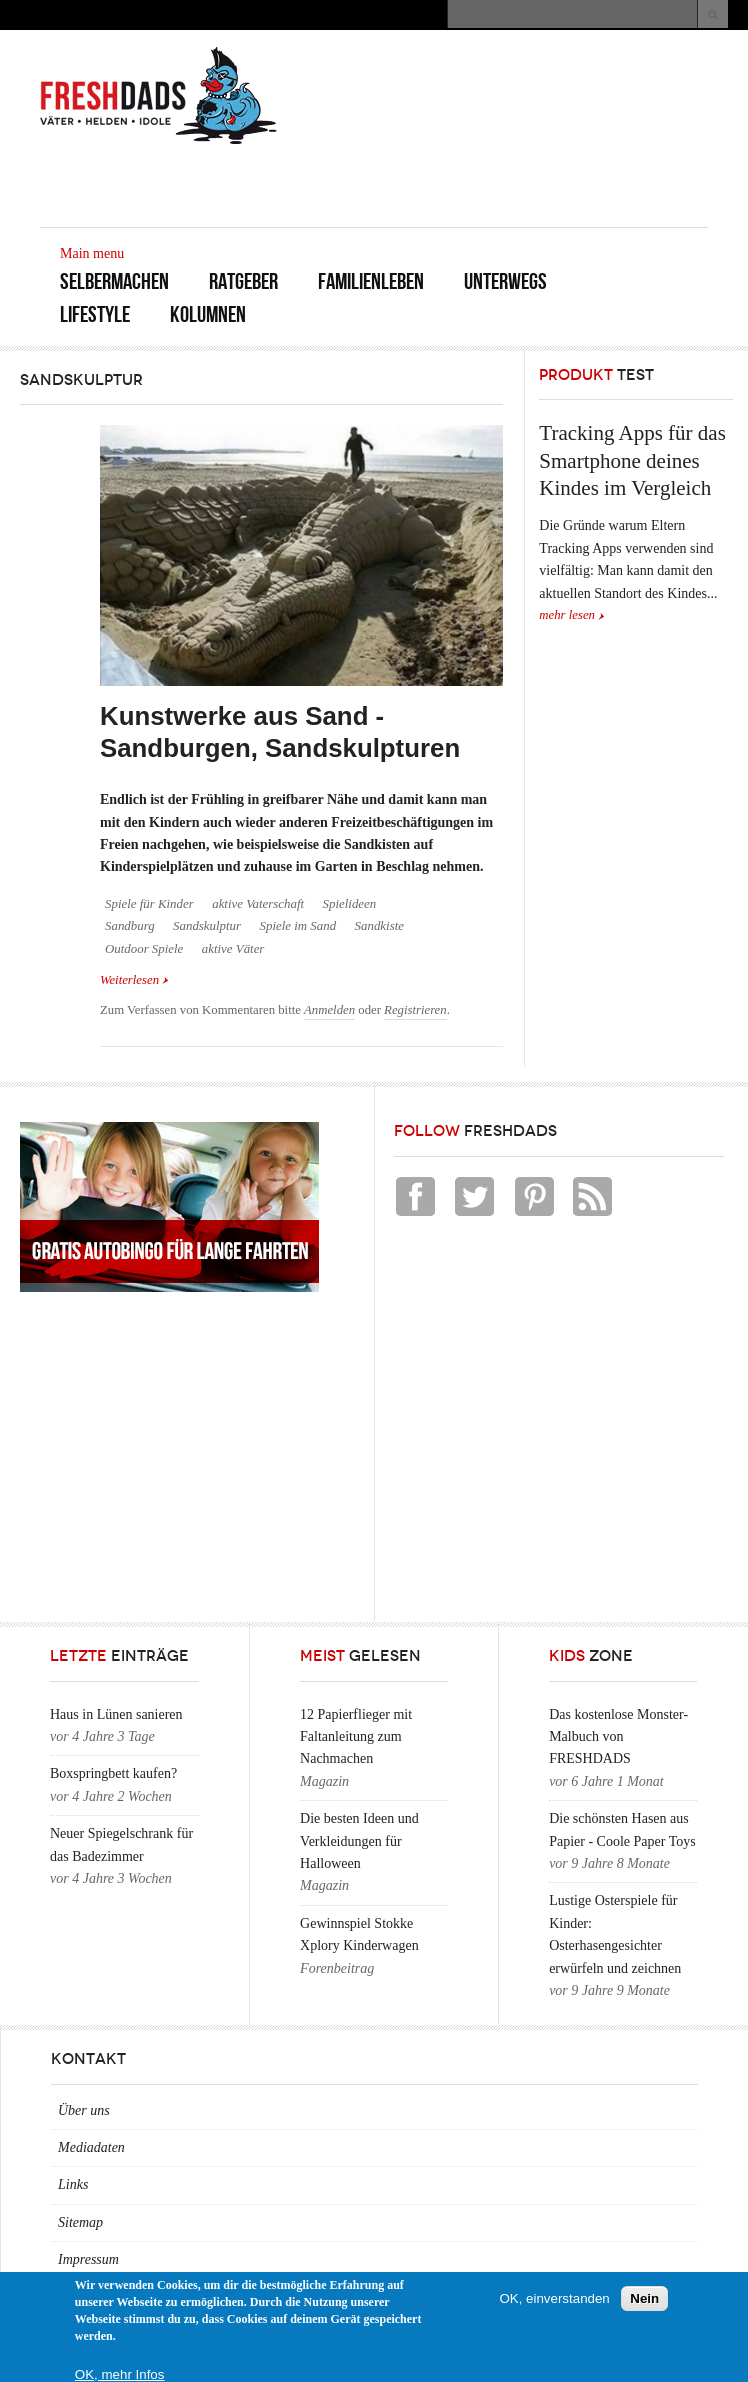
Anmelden (329, 1010)
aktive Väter (233, 949)
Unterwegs (505, 281)
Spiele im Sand (298, 926)
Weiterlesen (134, 978)
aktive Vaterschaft (258, 904)
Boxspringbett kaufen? (113, 1773)
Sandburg (130, 926)
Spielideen (350, 904)
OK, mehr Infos (120, 2374)
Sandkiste (379, 926)
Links (73, 2184)
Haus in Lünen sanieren (116, 1714)
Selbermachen (114, 281)
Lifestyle (95, 314)
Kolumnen (208, 314)
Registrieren (415, 1010)
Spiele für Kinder (149, 904)
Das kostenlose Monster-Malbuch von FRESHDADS (618, 1737)
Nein (644, 2298)
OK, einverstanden (554, 2298)
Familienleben (371, 281)
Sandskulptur (207, 926)
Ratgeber (243, 281)
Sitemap (80, 2222)
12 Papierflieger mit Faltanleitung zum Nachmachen (356, 1737)
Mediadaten (91, 2147)
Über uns (84, 2110)
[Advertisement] (474, 182)
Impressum (88, 2259)
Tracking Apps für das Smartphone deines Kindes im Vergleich (632, 460)
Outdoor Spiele (144, 949)
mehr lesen (567, 615)
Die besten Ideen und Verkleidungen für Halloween (359, 1841)
